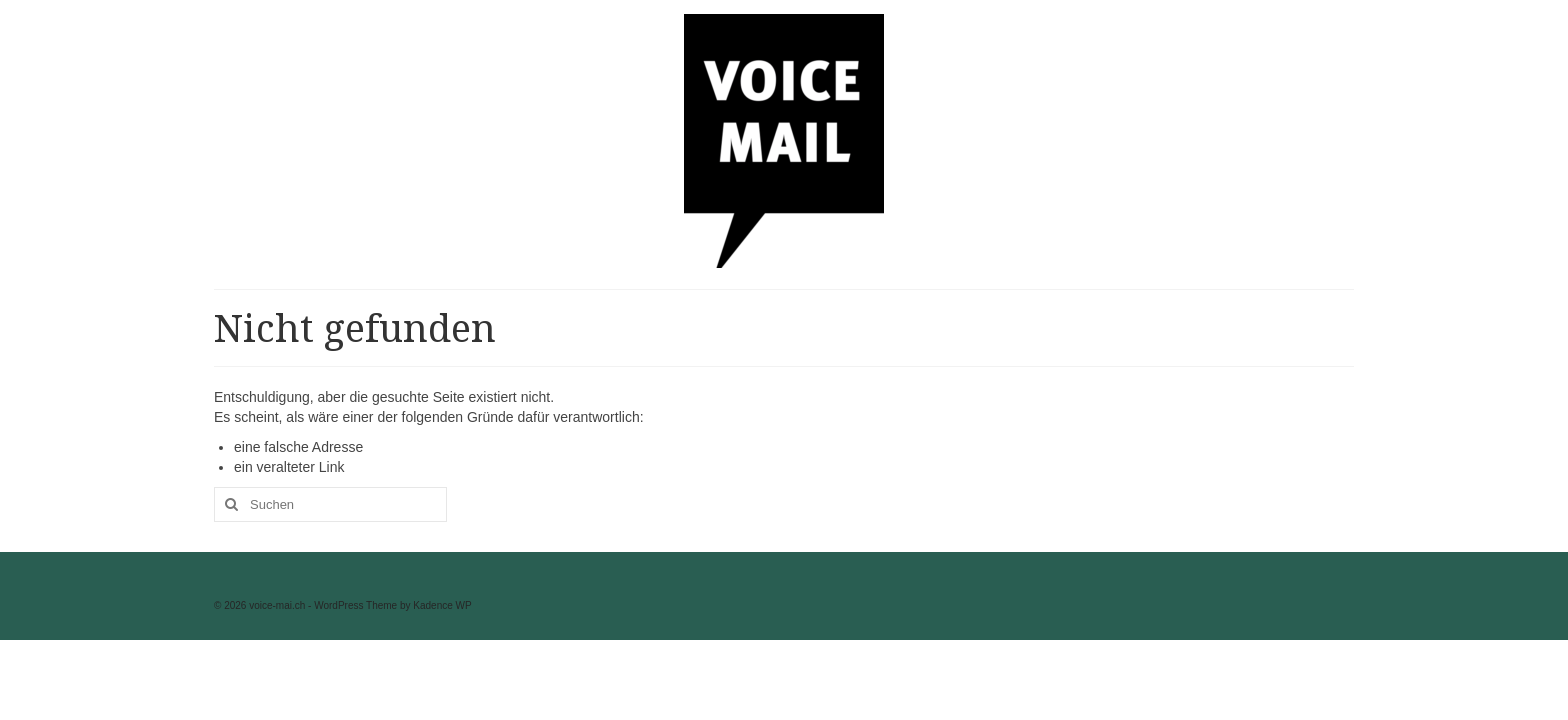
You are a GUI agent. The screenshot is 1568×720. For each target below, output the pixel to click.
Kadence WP (442, 605)
